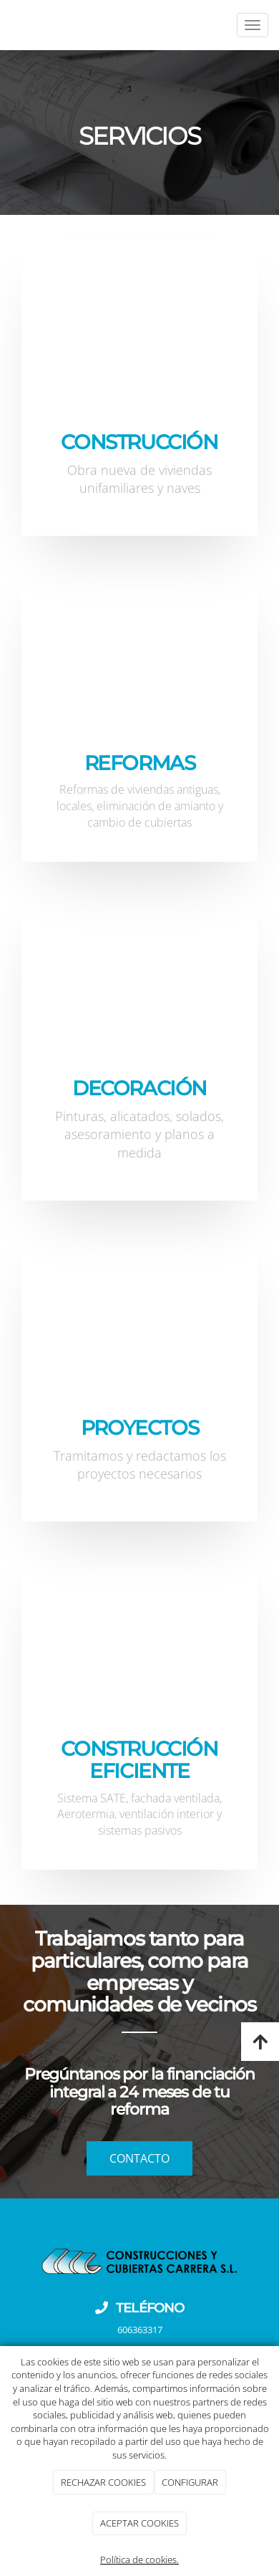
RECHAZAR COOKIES (103, 2482)
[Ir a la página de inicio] (7, 25)
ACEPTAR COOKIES (139, 2523)
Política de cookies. (139, 2559)
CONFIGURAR (190, 2482)
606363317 (139, 2329)
